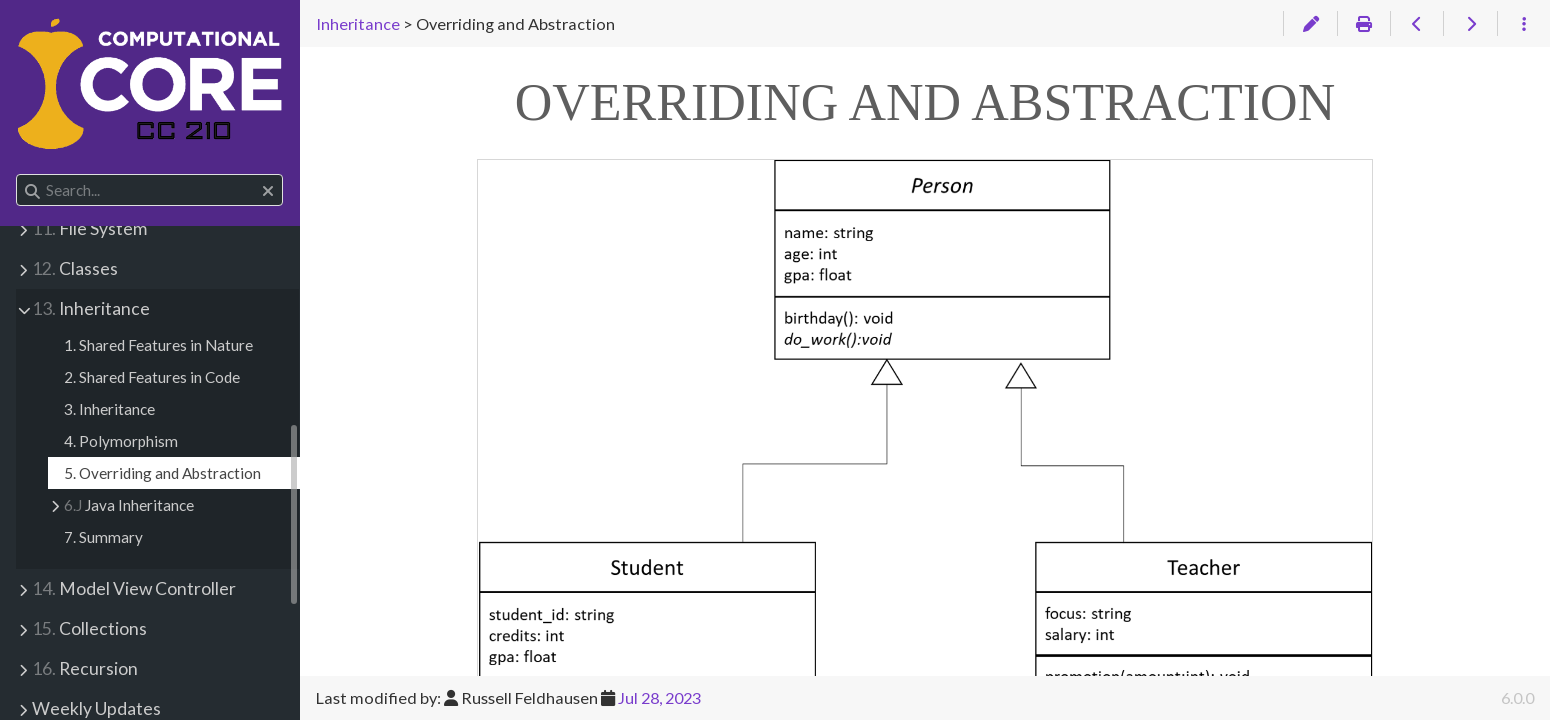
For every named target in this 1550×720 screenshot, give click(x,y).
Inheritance (91, 308)
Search (17, 174)
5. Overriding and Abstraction (162, 473)
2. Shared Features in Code (152, 377)
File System (89, 228)
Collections (89, 628)
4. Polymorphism (121, 441)
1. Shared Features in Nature (158, 345)
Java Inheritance (129, 505)
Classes (75, 268)
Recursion (85, 668)
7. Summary (103, 537)
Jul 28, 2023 (659, 697)
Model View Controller (134, 588)
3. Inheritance (109, 409)
